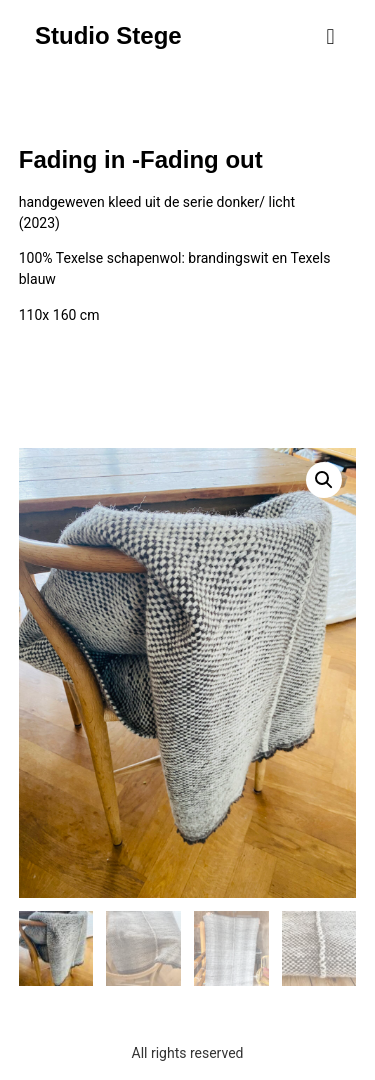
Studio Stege (108, 35)
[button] (330, 36)
